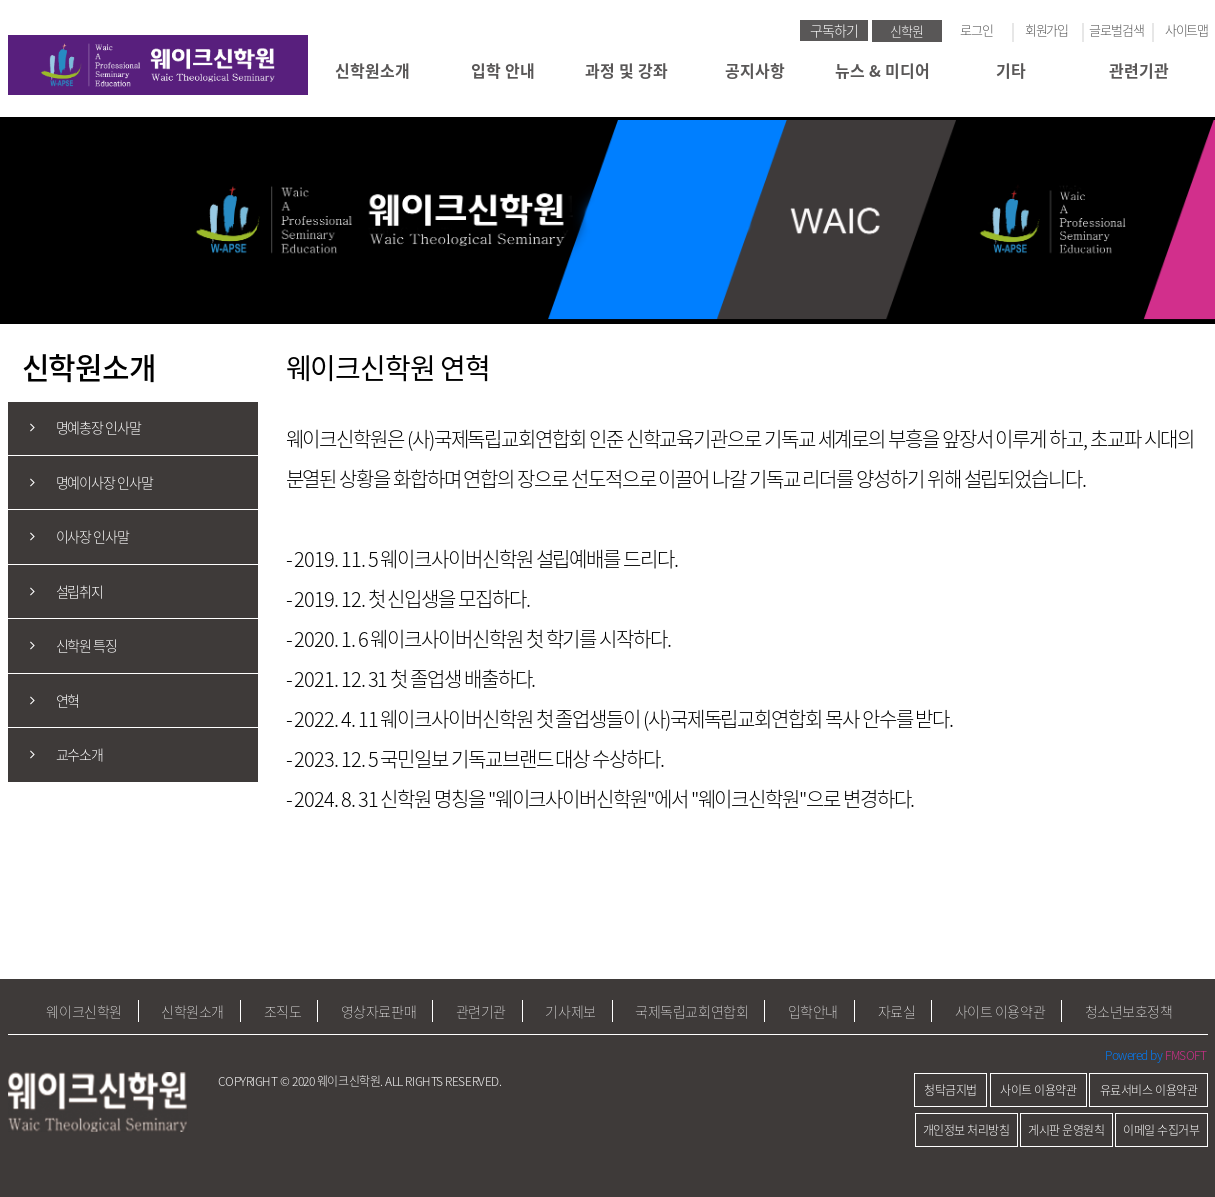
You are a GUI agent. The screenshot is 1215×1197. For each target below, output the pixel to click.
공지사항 (755, 70)
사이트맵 (1187, 29)
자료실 (897, 1011)
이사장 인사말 (68, 536)
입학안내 (813, 1011)
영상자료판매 (378, 1011)
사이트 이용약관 (1000, 1011)
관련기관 (1139, 70)
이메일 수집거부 (1161, 1130)
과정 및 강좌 (626, 70)
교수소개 (56, 754)
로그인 (976, 29)
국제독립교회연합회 (691, 1011)
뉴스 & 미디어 (882, 70)
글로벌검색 (1116, 29)
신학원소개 (372, 70)
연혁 (44, 700)
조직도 (283, 1011)
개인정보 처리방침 (966, 1130)
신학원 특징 (63, 645)
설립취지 (56, 591)
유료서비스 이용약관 (1149, 1090)
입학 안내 (499, 70)
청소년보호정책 (1129, 1011)
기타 (1011, 70)
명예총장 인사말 (74, 428)
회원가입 (1047, 29)
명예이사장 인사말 (80, 482)
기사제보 (570, 1011)
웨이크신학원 (83, 1011)
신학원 (906, 30)
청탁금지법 (950, 1090)
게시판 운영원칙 (1066, 1130)
